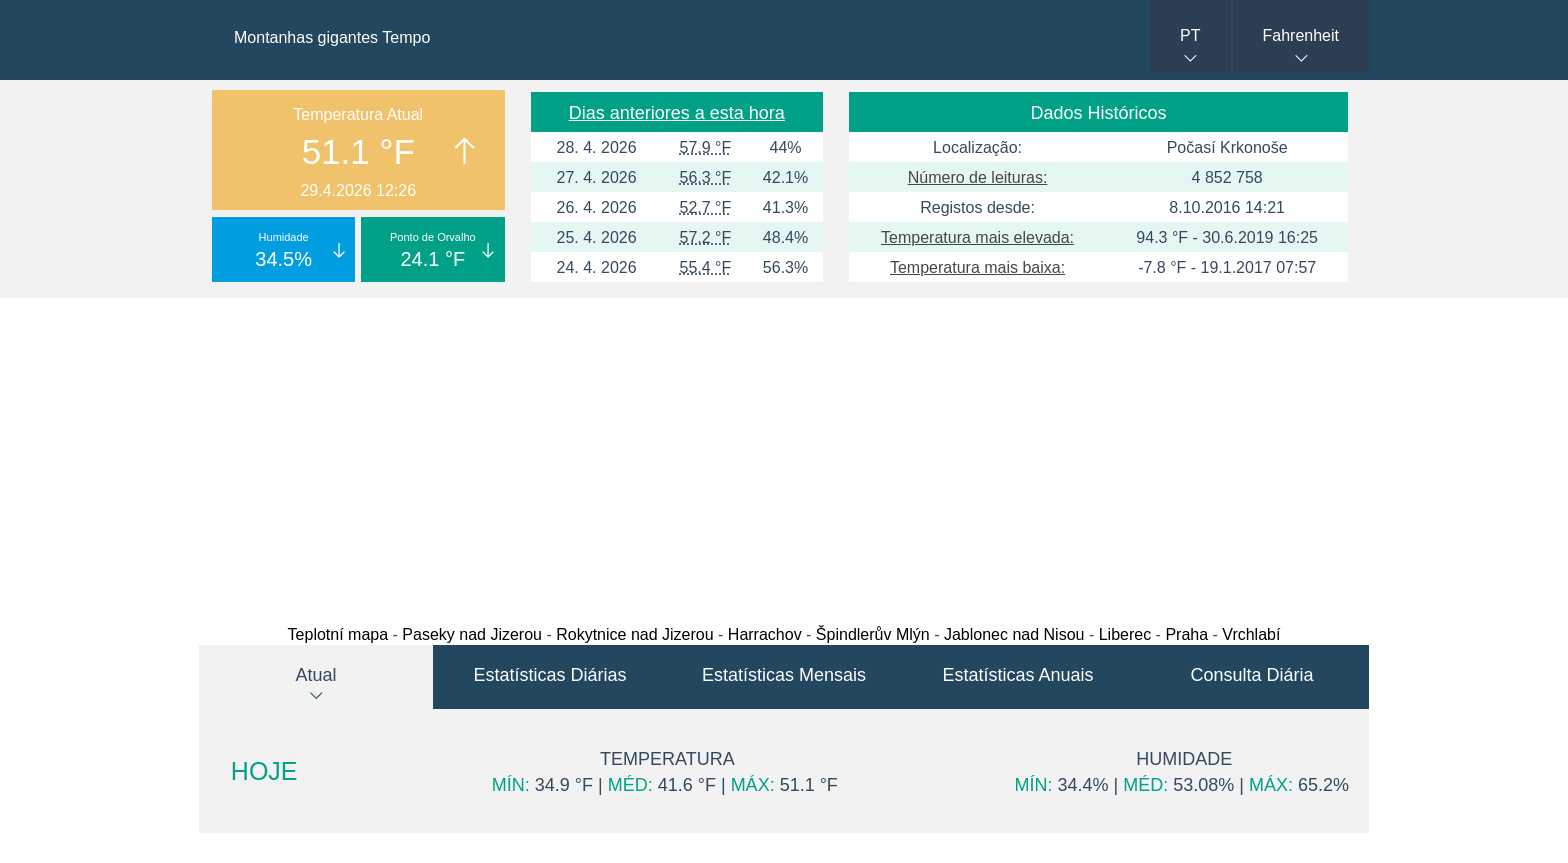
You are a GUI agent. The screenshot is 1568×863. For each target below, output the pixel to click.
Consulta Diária (1251, 675)
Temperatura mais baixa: (977, 267)
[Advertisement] (784, 456)
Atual (315, 675)
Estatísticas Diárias (549, 675)
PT (1190, 35)
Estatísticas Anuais (1017, 675)
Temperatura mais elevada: (977, 237)
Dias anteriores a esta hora (677, 113)
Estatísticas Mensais (784, 675)
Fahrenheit (1301, 35)
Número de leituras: (978, 177)
